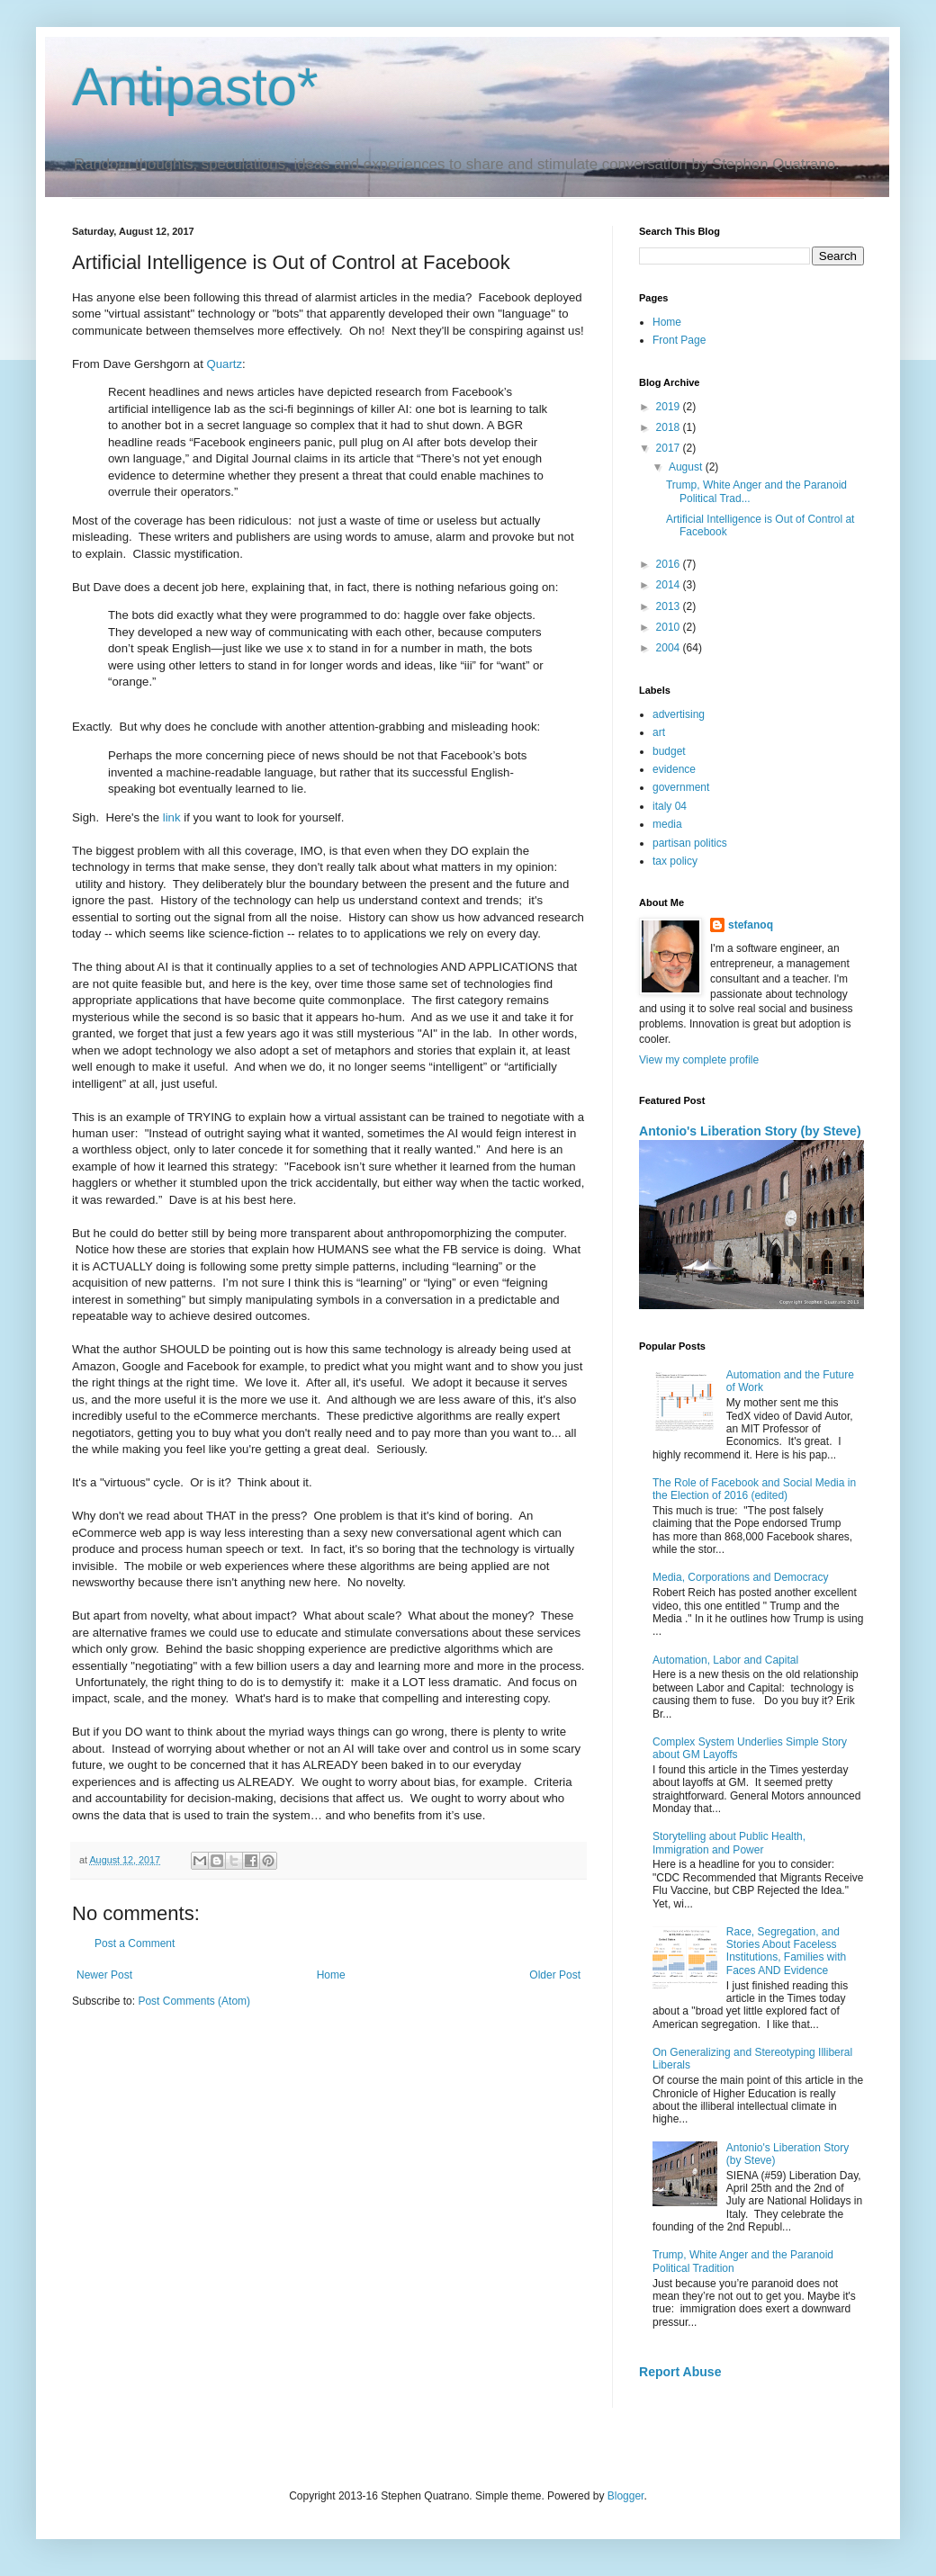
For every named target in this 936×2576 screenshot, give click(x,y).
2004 (669, 648)
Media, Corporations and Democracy (740, 1577)
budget (669, 751)
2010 (669, 627)
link (172, 817)
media (667, 824)
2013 (669, 606)
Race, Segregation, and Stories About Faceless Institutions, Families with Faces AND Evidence (786, 1951)
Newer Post (104, 1975)
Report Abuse (680, 2372)
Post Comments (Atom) (194, 2001)
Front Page (679, 340)
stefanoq (750, 925)
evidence (674, 769)
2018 (669, 427)
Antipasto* (195, 87)
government (680, 787)
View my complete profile (699, 1060)
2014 (669, 585)
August (687, 467)
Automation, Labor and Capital (725, 1660)
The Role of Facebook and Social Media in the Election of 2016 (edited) (754, 1489)
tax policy (675, 861)
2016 (669, 564)
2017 (669, 448)
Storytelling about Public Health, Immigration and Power (729, 1842)
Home (331, 1975)
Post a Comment (134, 1943)
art (658, 732)
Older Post (554, 1975)
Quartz (225, 364)
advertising (678, 714)
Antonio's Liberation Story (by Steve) (750, 1131)
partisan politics (689, 843)
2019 (669, 406)
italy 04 (669, 806)
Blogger (626, 2496)
